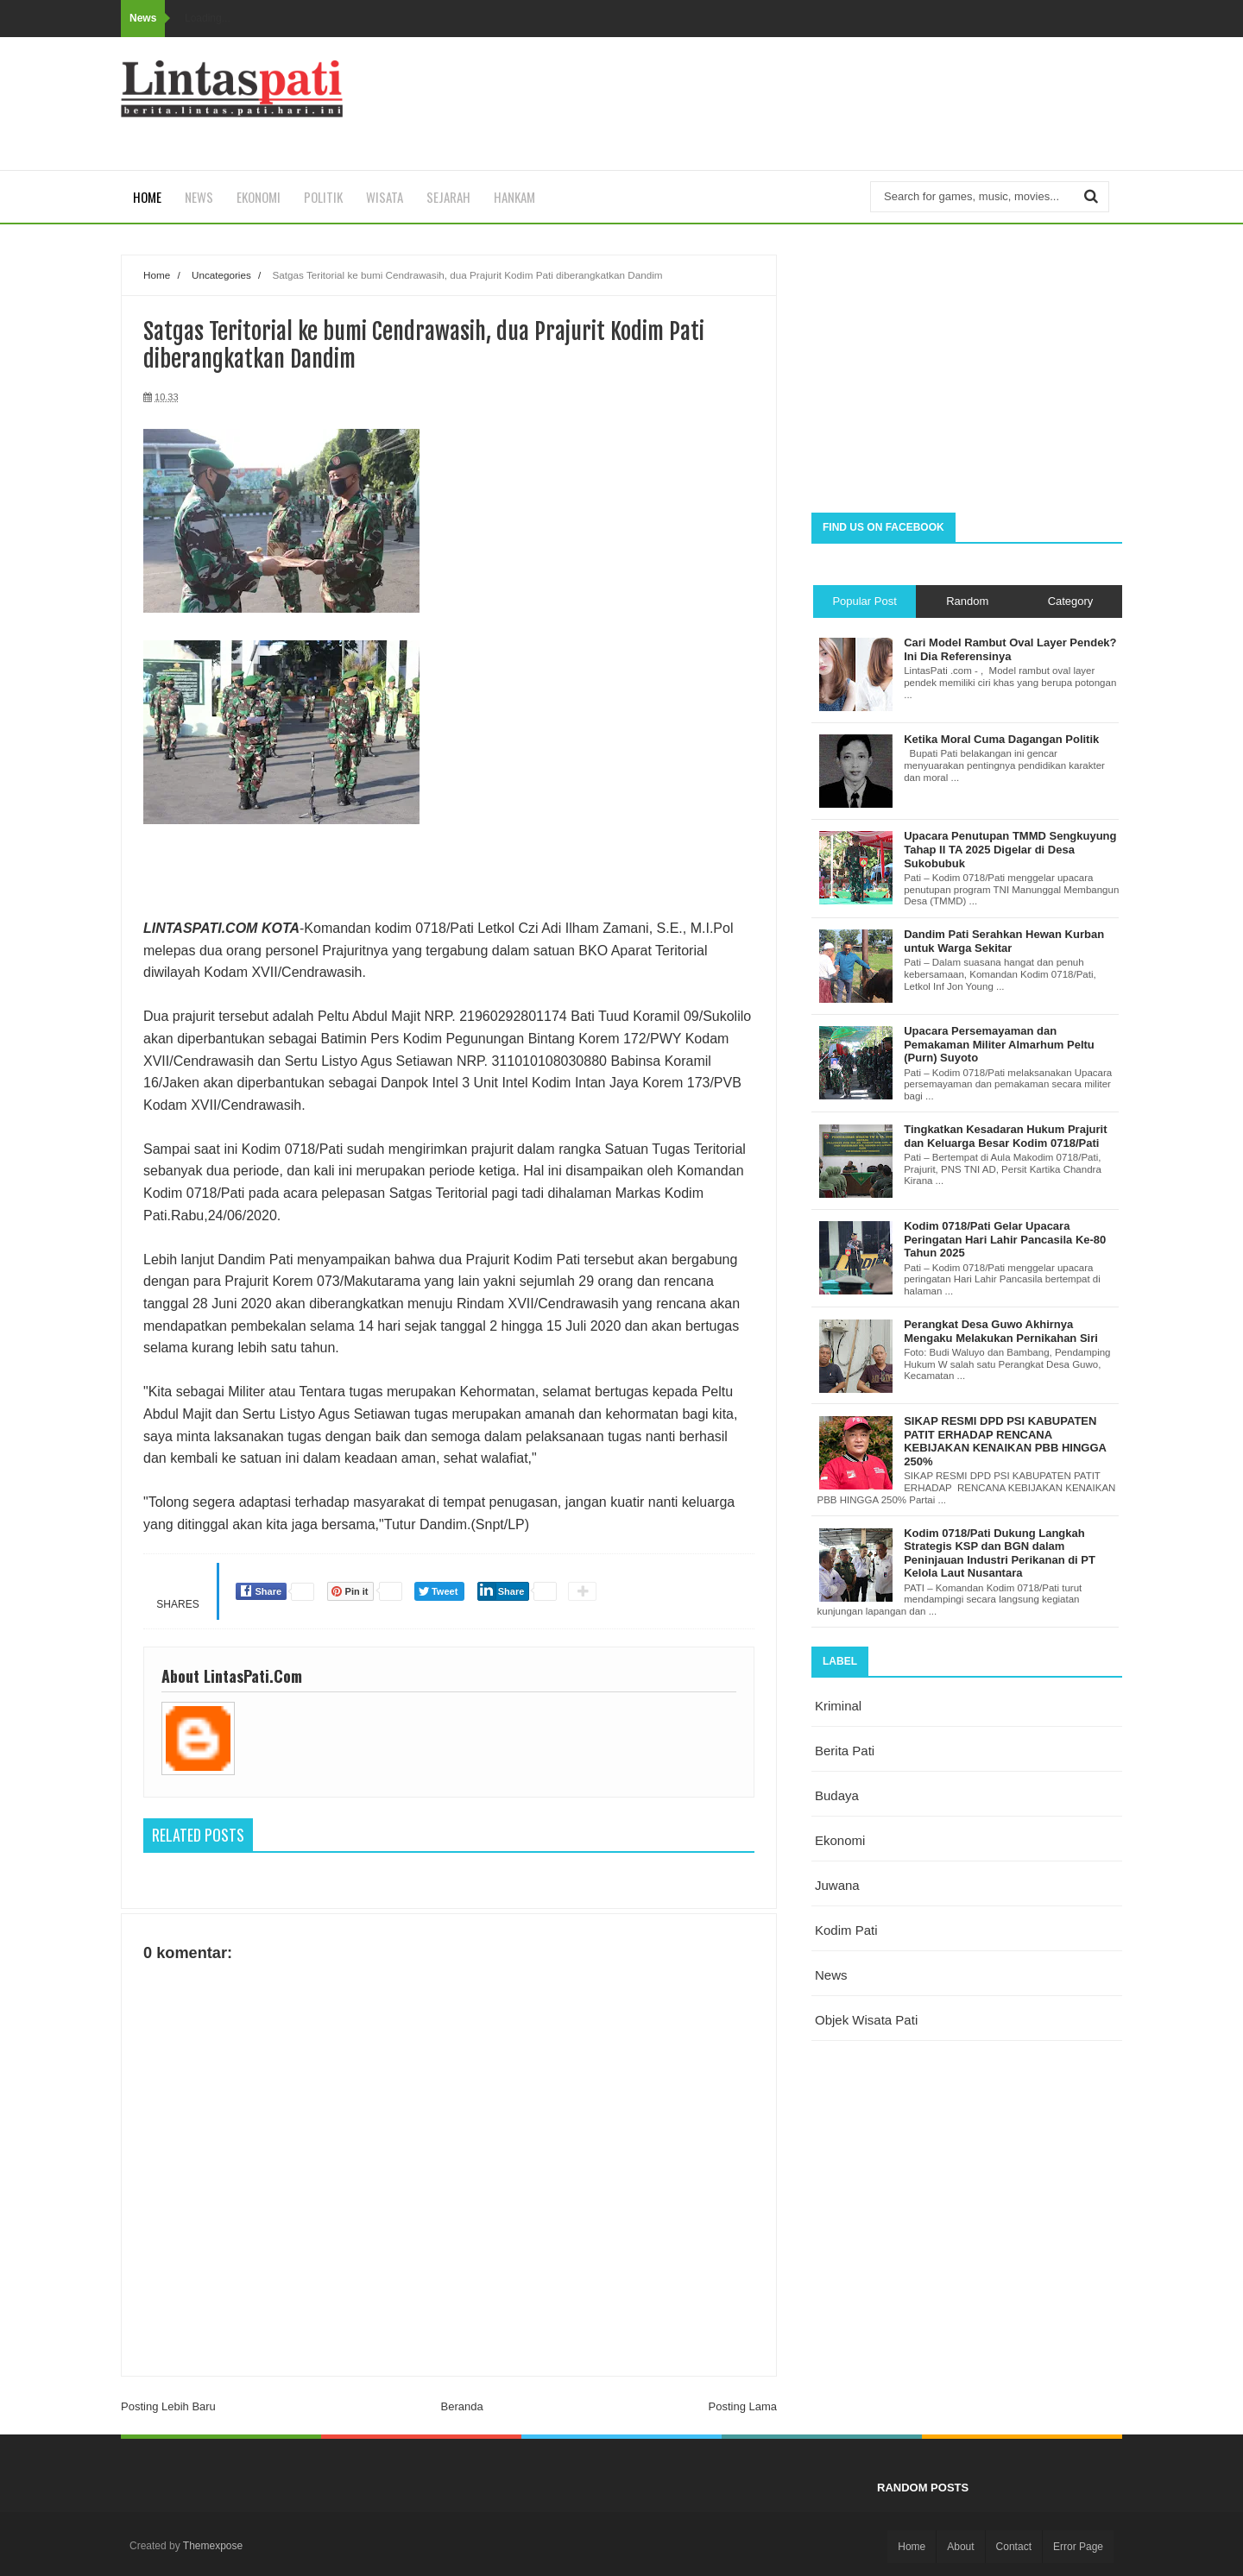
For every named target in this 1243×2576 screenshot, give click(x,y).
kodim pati (846, 1930)
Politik (323, 196)
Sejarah (448, 196)
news (831, 1975)
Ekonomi (259, 196)
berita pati (844, 1750)
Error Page (1078, 2547)
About (960, 2547)
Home (147, 196)
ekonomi (840, 1840)
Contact (1014, 2547)
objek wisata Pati (866, 2019)
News (199, 196)
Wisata (384, 196)
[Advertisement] (966, 374)
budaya (837, 1795)
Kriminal (838, 1705)
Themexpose (213, 2546)
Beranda (462, 2406)
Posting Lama (743, 2406)
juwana (837, 1885)
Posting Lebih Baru (168, 2406)
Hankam (514, 196)
